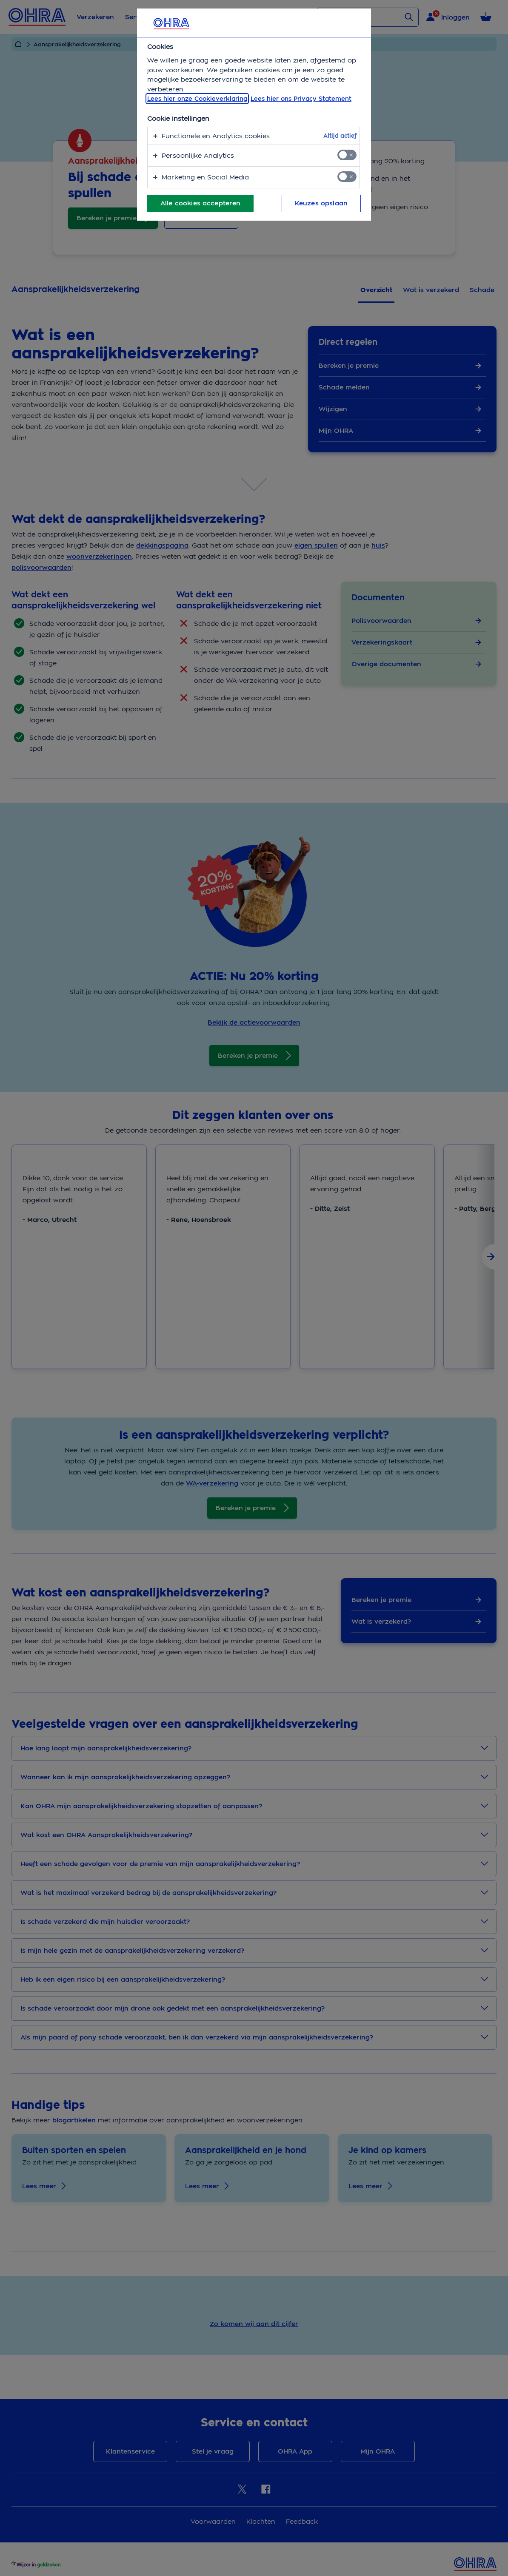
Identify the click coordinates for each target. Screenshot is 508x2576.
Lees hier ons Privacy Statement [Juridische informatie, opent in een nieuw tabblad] (301, 98)
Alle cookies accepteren (200, 203)
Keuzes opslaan (321, 203)
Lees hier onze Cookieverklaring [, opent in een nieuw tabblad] (197, 98)
